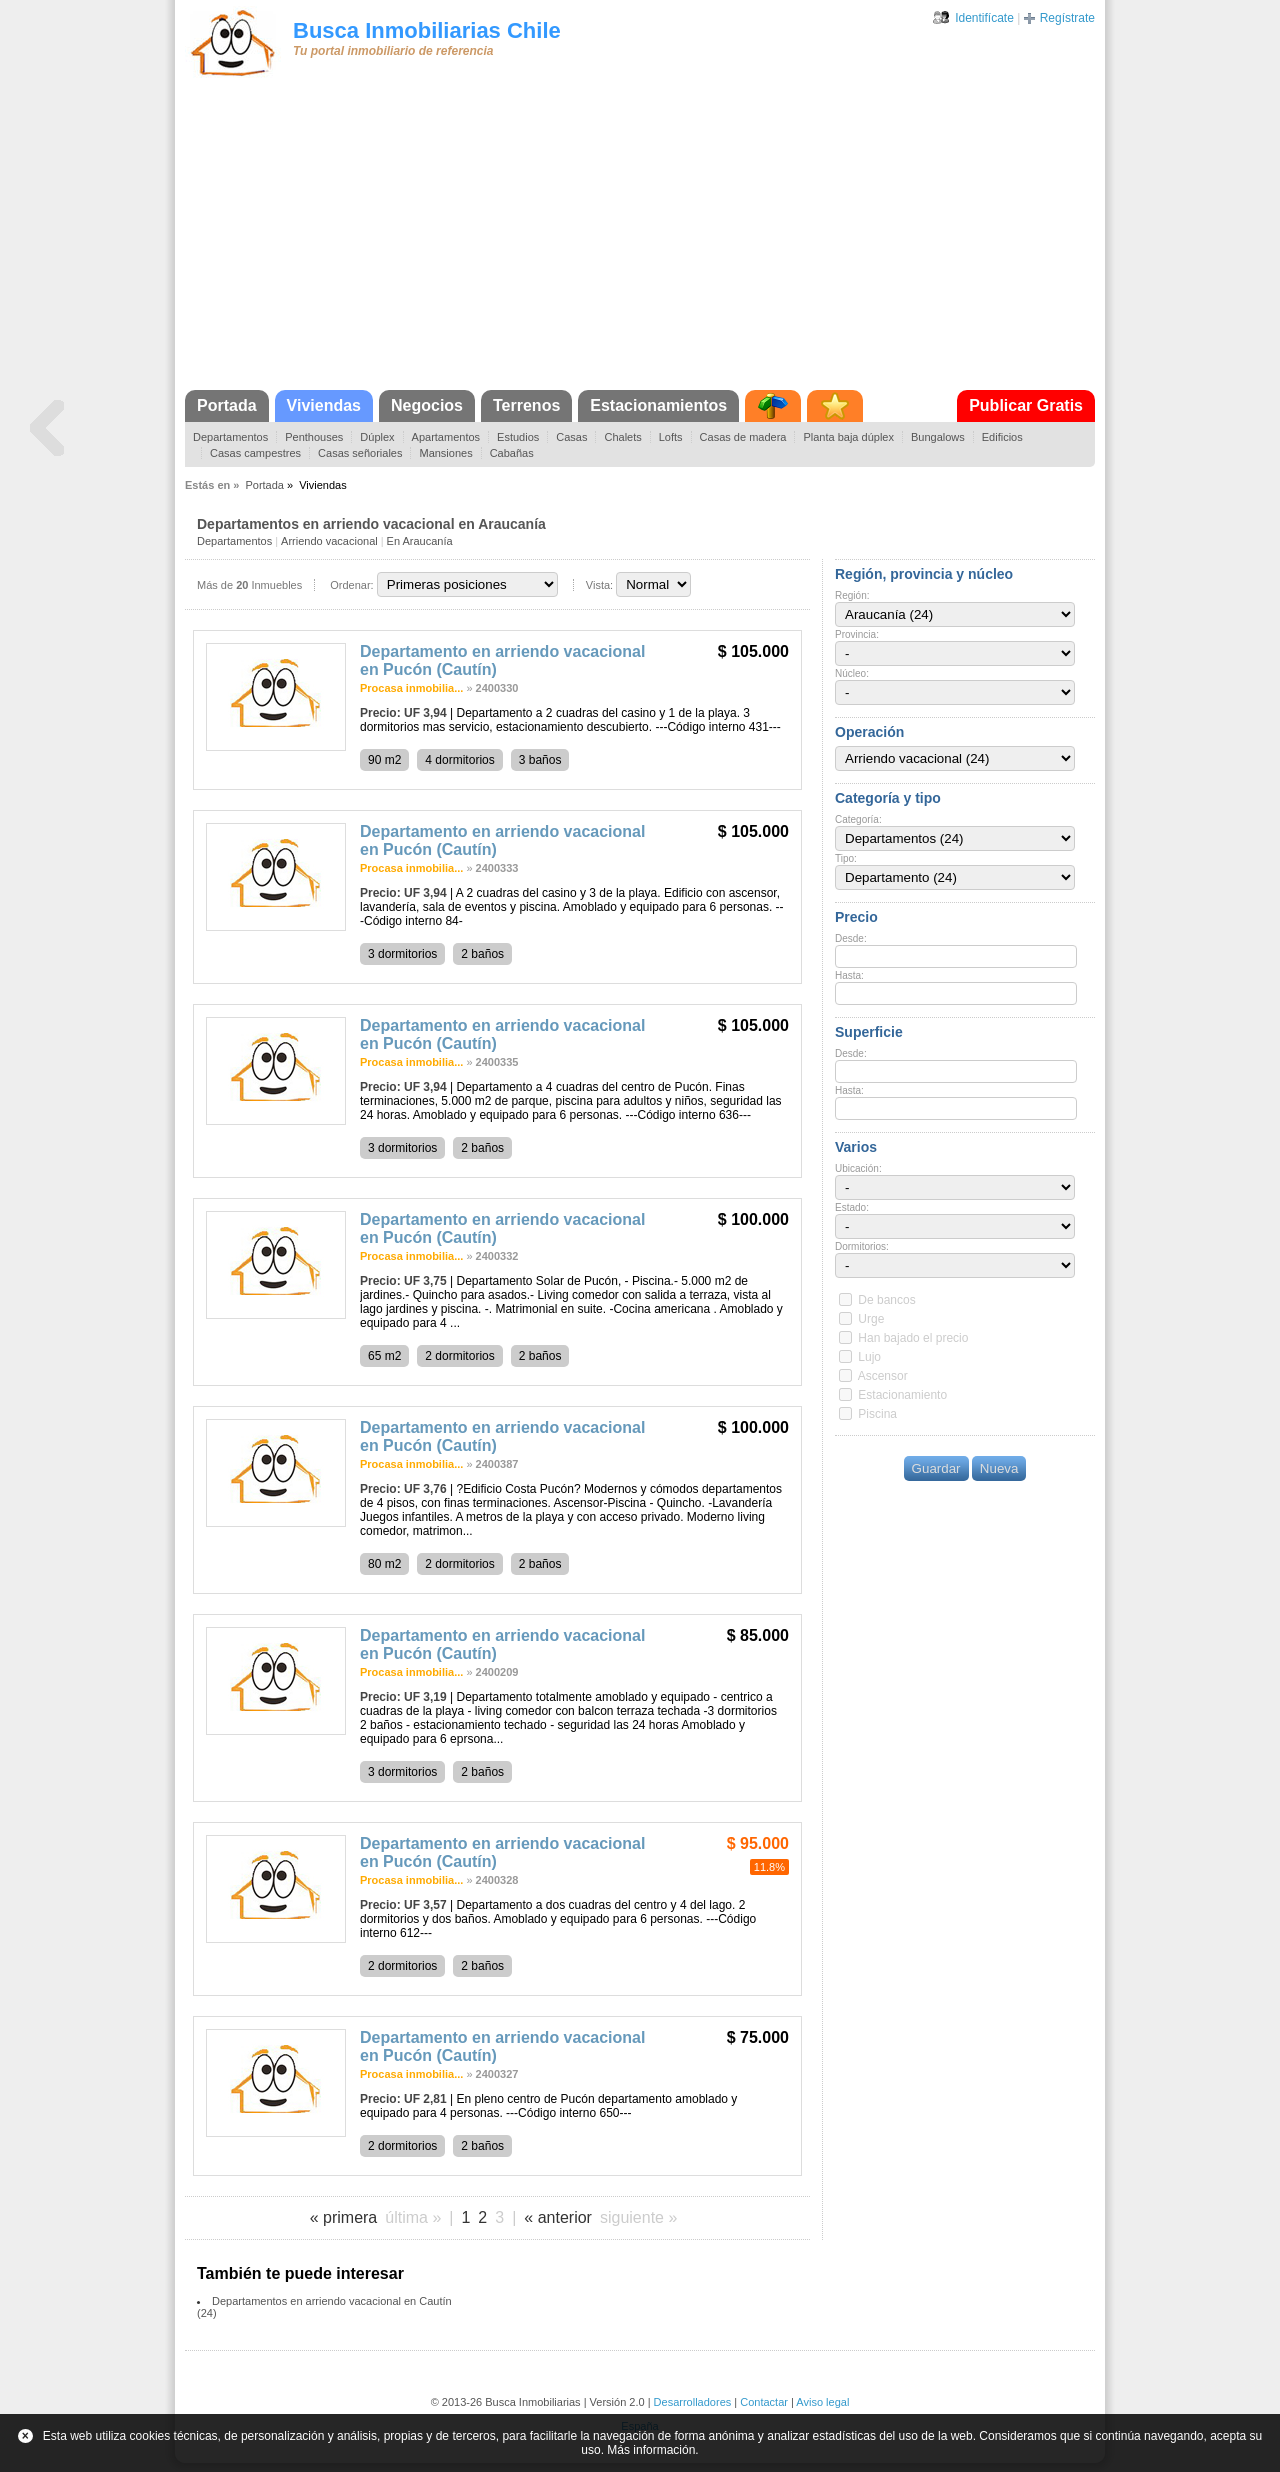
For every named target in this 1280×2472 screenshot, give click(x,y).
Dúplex (377, 437)
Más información (651, 2450)
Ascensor (883, 1376)
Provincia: (857, 634)
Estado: (852, 1207)
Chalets (622, 437)
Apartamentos (446, 437)
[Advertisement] (640, 240)
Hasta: (849, 975)
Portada (227, 405)
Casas (571, 437)
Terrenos (526, 405)
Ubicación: (858, 1168)
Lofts (671, 437)
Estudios (518, 437)
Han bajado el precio (913, 1338)
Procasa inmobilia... (411, 688)
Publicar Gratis (1026, 405)
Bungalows (938, 437)
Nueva (999, 1468)
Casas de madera (743, 437)
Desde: (851, 938)
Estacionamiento (902, 1395)
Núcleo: (852, 673)
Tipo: (846, 858)
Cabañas (512, 453)
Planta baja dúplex (848, 437)
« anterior (558, 2217)
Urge (871, 1319)
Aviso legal (822, 2402)
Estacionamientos (658, 405)
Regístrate (1067, 18)
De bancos (886, 1300)
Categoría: (858, 819)
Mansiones (445, 453)
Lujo (869, 1357)
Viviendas (324, 405)
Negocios (427, 405)
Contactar (764, 2402)
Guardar (936, 1468)
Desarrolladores (693, 2402)
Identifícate (984, 18)
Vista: (599, 585)
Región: (852, 595)
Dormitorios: (862, 1246)
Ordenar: (351, 585)
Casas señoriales (360, 453)
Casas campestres (255, 453)
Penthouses (314, 437)
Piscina (877, 1414)
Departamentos (230, 437)
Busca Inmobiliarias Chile (427, 30)
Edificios (1002, 437)
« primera (344, 2217)
